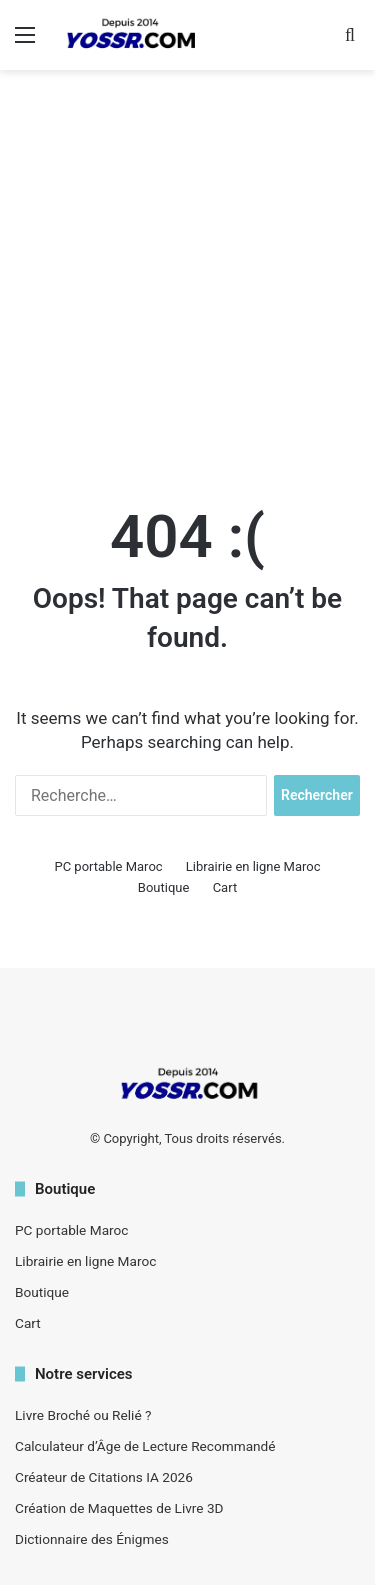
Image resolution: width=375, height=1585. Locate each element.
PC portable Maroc (108, 866)
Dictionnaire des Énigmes (92, 1539)
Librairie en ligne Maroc (253, 866)
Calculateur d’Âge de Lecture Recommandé (145, 1446)
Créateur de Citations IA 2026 (104, 1477)
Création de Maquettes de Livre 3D (119, 1508)
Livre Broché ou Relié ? (83, 1415)
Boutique (164, 887)
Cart (225, 887)
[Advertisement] (187, 277)
